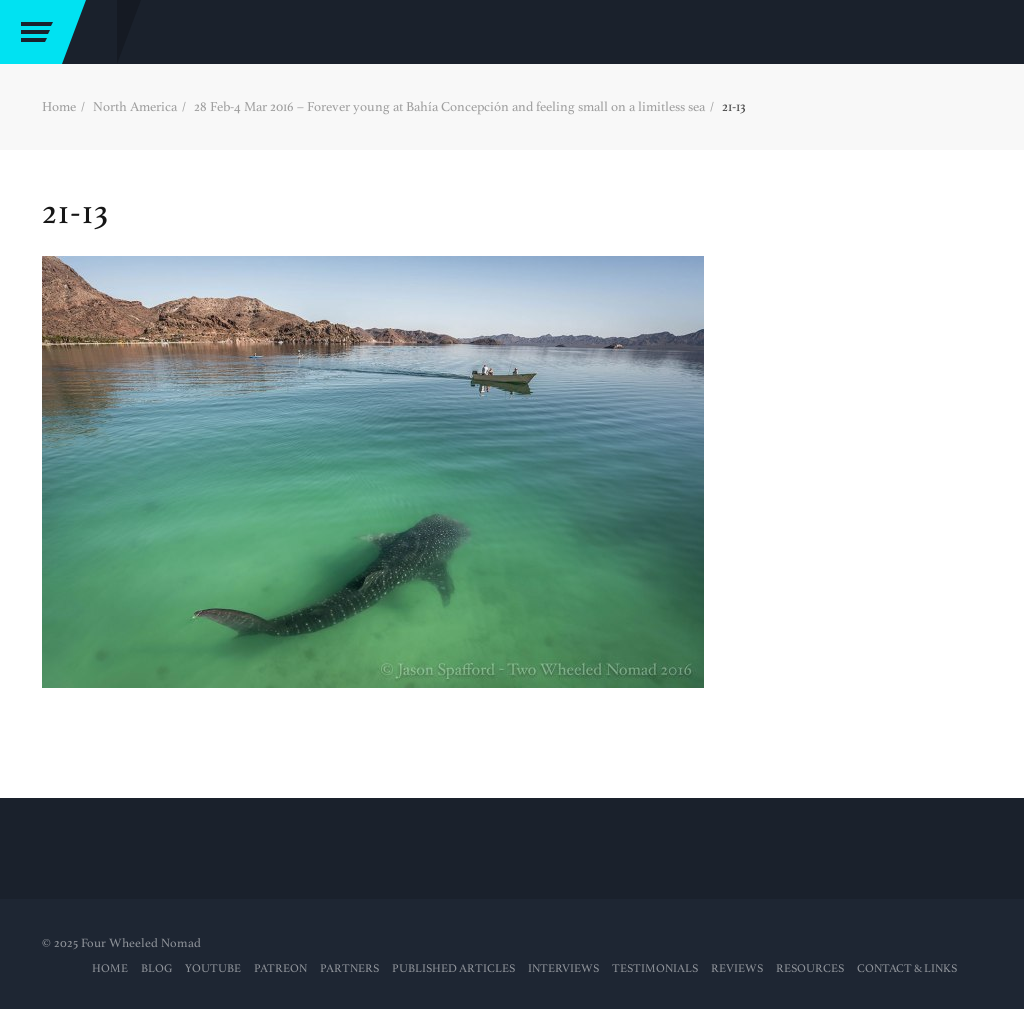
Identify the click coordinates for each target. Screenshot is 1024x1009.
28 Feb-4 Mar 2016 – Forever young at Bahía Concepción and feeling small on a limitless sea (449, 106)
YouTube (213, 968)
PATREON (280, 968)
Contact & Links (907, 968)
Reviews (737, 968)
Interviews (563, 968)
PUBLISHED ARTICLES (453, 968)
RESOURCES (810, 968)
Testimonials (655, 968)
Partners (349, 968)
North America (135, 106)
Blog (156, 968)
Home (59, 106)
